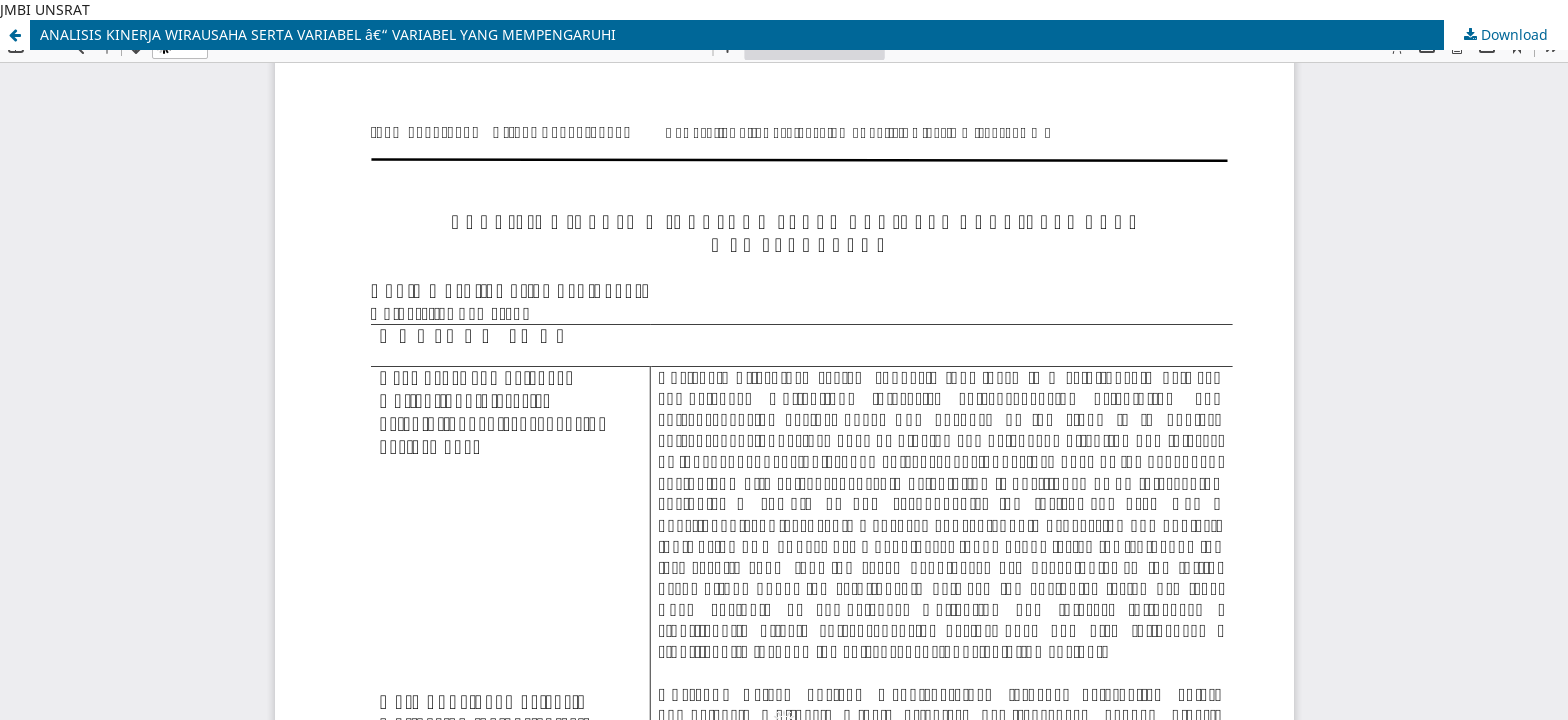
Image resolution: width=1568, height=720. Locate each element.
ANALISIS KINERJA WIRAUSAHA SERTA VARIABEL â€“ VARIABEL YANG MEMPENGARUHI (328, 34)
